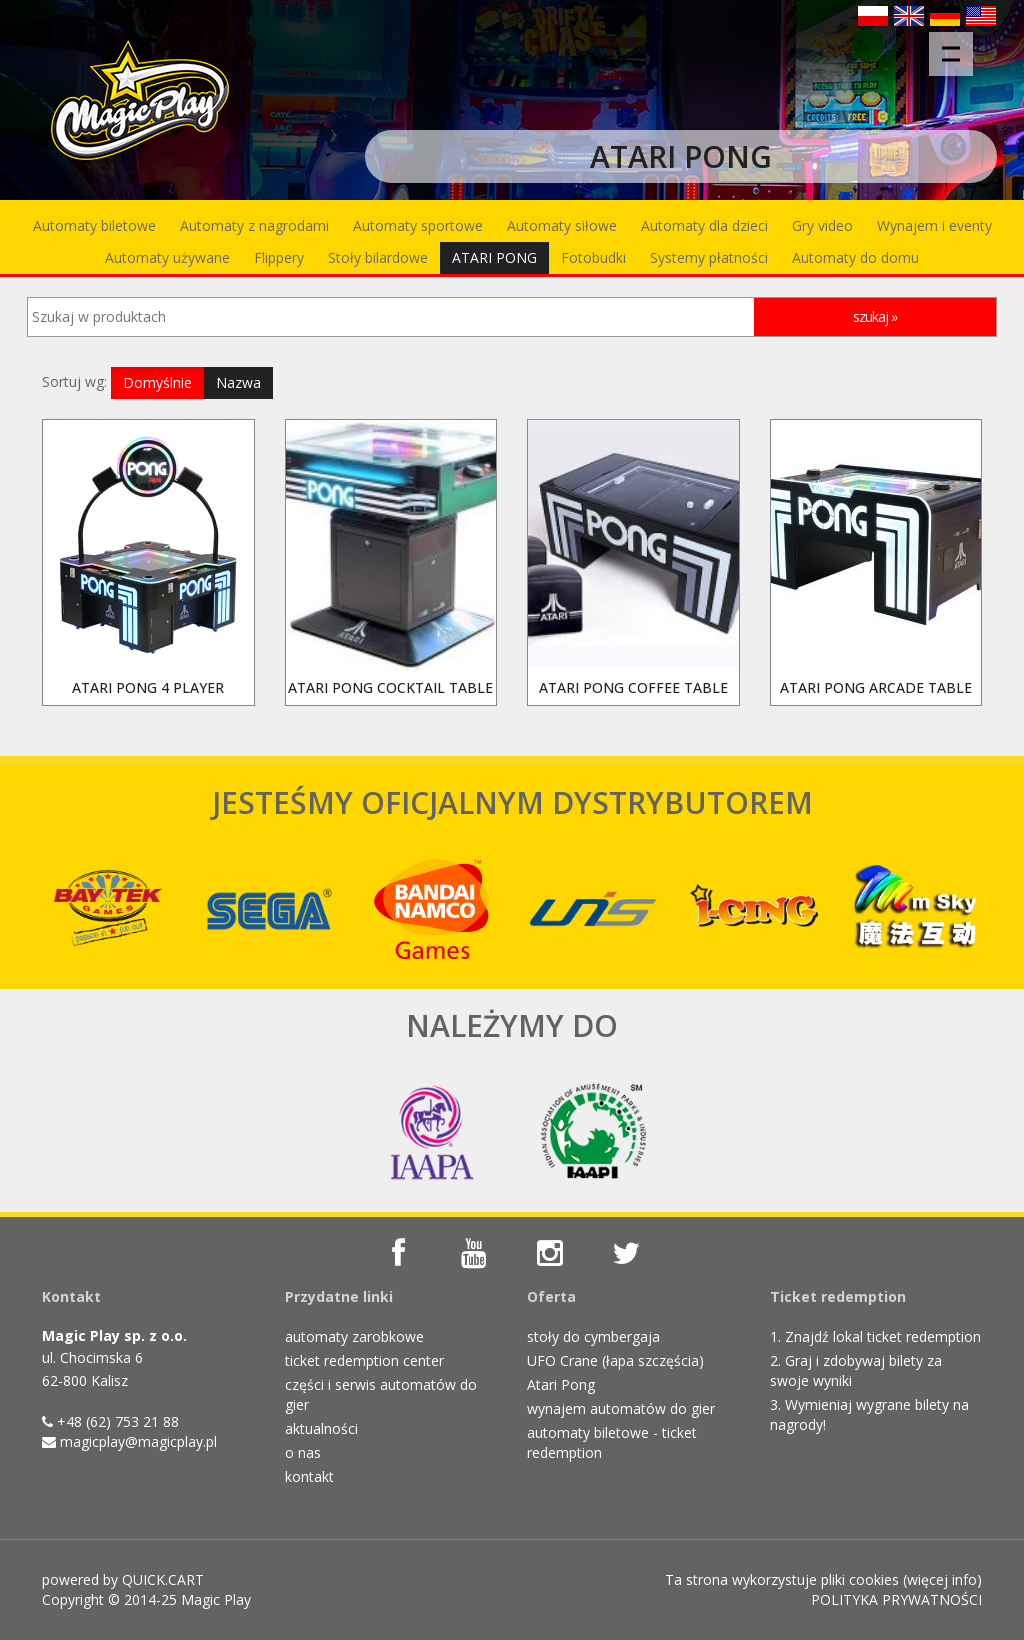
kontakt (309, 1476)
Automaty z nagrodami (254, 225)
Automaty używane (167, 257)
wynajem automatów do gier (621, 1408)
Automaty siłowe (562, 225)
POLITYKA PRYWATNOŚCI (896, 1599)
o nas (303, 1452)
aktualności (321, 1428)
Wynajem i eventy (934, 225)
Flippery (279, 257)
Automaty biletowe (94, 225)
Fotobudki (593, 257)
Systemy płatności (709, 257)
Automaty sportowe (418, 225)
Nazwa (238, 382)
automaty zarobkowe (354, 1336)
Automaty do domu (855, 257)
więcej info (942, 1579)
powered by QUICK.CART (123, 1579)
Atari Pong (561, 1384)
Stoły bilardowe (378, 257)
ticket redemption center (364, 1360)
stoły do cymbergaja (593, 1336)
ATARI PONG (494, 257)
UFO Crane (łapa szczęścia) (615, 1360)
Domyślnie (157, 382)
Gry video (822, 225)
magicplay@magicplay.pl (138, 1441)
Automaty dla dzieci (704, 225)
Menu (957, 44)
